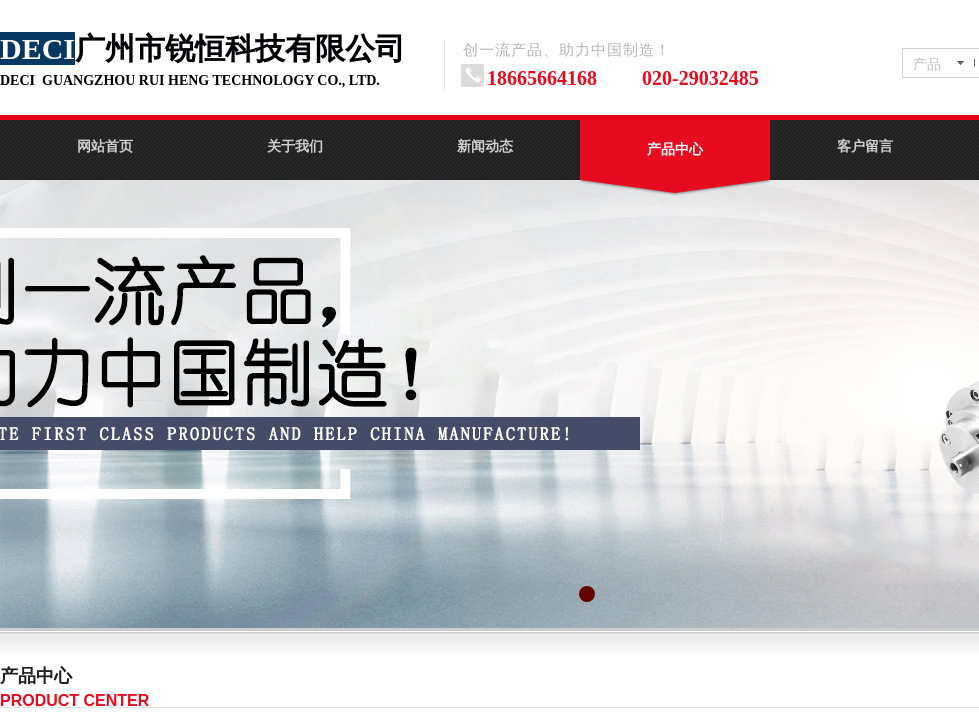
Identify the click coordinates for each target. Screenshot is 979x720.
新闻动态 (485, 146)
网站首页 (105, 146)
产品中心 (675, 149)
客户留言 (865, 146)
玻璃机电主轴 (769, 685)
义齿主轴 (647, 685)
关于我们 (295, 146)
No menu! (524, 685)
